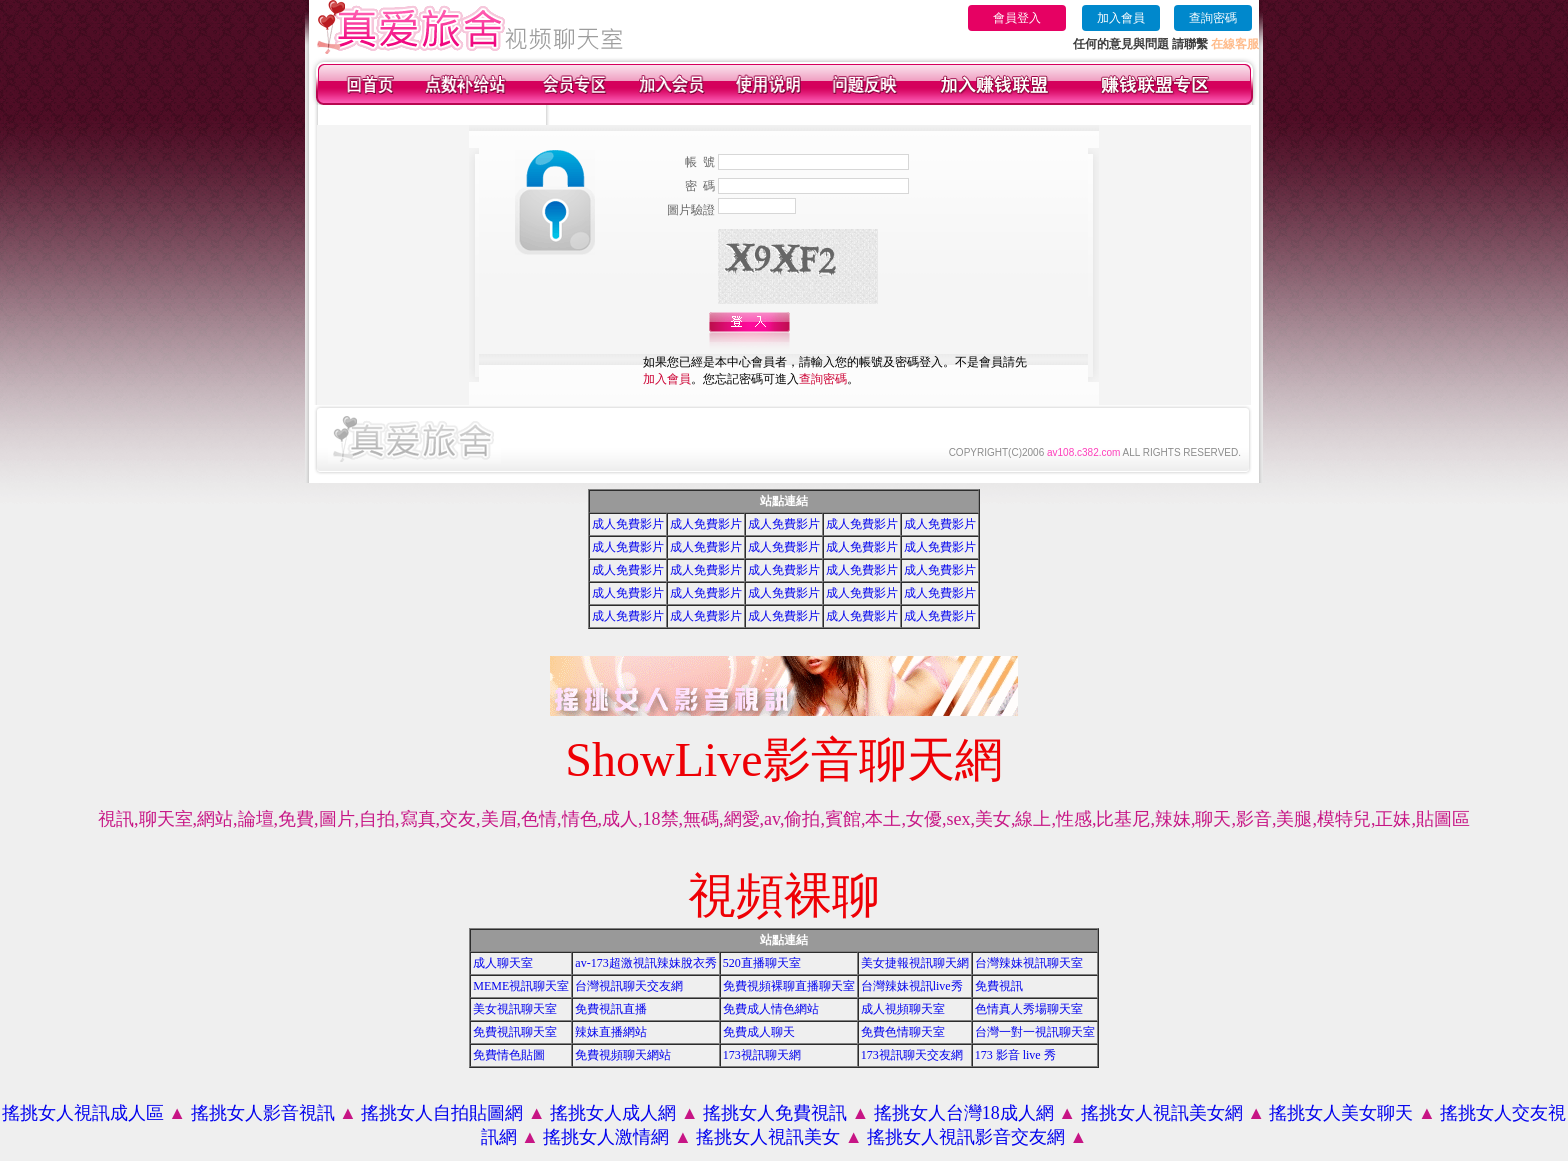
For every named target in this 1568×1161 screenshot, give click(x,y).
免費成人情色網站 (771, 1009)
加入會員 (1121, 18)
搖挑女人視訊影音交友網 (966, 1137)
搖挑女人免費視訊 (775, 1113)
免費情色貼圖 (509, 1055)
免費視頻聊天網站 (623, 1055)
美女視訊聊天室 (515, 1009)
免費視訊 (999, 986)
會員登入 (1017, 18)
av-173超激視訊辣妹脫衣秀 (645, 963)
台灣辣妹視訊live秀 (912, 986)
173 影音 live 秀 (1015, 1055)
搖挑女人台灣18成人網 (964, 1113)
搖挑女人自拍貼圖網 (442, 1113)
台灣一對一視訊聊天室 (1035, 1032)
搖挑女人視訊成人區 (83, 1113)
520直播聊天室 (762, 963)
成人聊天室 (503, 963)
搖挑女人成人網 (613, 1113)
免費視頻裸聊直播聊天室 (789, 986)
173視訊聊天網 (762, 1055)
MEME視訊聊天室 (521, 986)
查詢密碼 (1213, 18)
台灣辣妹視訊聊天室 (1029, 963)
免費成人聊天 (759, 1032)
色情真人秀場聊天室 (1029, 1009)
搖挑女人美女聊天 (1341, 1113)
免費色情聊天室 (903, 1032)
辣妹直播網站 (611, 1032)
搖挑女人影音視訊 (263, 1113)
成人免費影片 (628, 524)
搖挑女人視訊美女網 (1162, 1113)
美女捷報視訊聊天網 (915, 963)
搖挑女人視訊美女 (768, 1137)
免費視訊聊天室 (515, 1032)
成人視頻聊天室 (903, 1009)
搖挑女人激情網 (606, 1137)
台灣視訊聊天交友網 (629, 986)
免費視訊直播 (611, 1009)
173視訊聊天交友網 (912, 1055)
